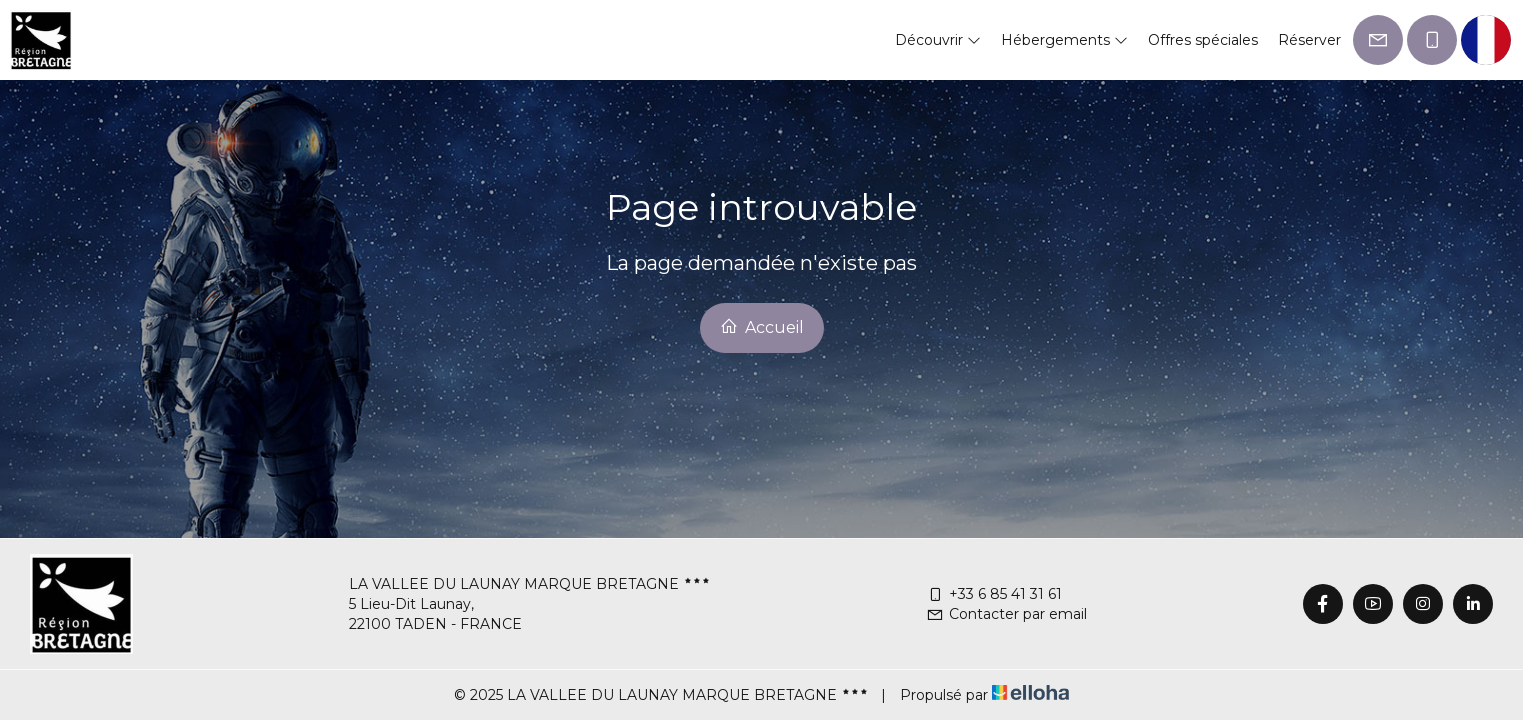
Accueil (762, 327)
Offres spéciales (1203, 40)
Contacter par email (1006, 614)
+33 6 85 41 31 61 (994, 594)
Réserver (1309, 40)
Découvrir (938, 40)
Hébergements (1064, 40)
